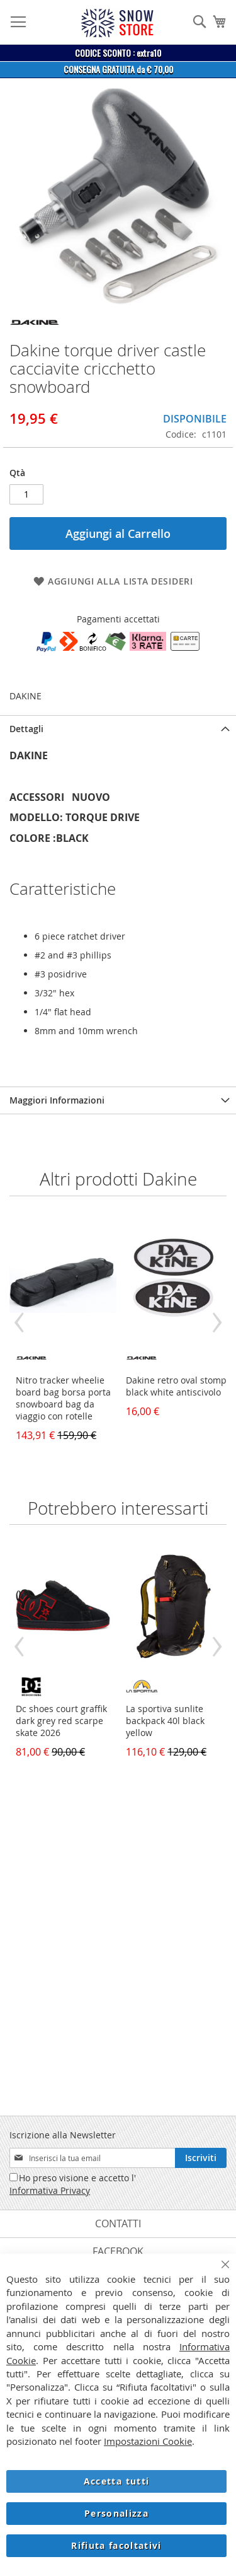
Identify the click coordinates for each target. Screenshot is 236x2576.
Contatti (118, 2223)
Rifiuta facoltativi (116, 2545)
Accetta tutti (117, 2481)
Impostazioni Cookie (148, 2441)
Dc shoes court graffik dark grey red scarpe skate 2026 (61, 1721)
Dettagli (26, 729)
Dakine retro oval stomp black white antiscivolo (176, 1386)
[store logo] (117, 23)
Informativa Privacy (49, 2190)
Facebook (118, 2251)
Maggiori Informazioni (56, 1100)
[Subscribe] (201, 2158)
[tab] (118, 728)
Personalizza (116, 2513)
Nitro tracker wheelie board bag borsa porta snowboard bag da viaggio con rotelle (63, 1398)
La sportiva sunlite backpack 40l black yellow (165, 1721)
